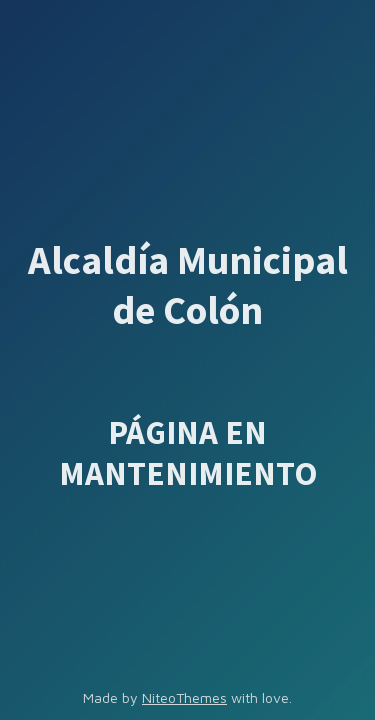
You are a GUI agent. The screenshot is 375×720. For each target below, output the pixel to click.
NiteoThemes (184, 697)
